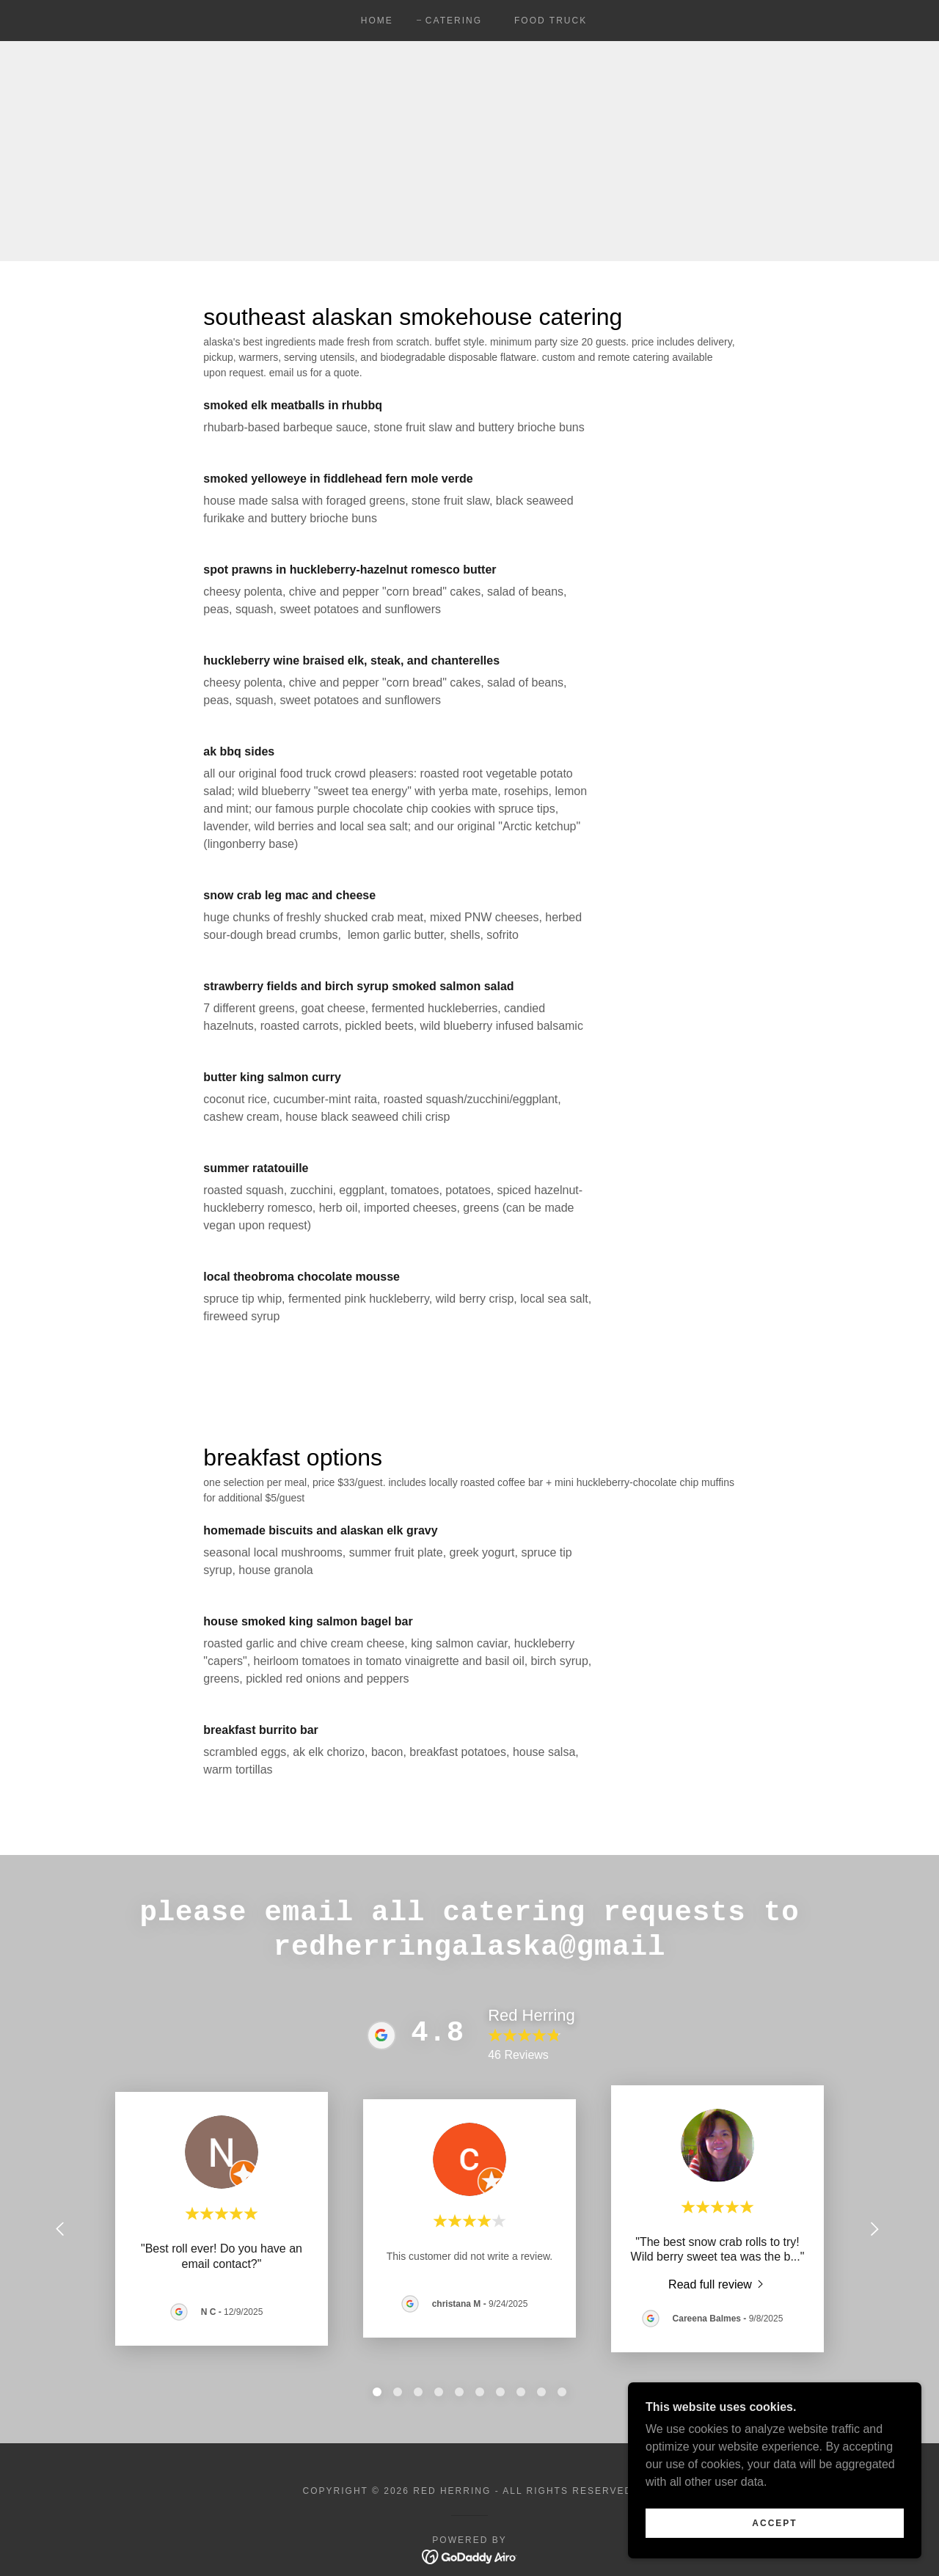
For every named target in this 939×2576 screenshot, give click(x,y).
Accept (774, 2523)
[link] (717, 2284)
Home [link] (377, 20)
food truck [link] (550, 20)
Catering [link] (453, 20)
